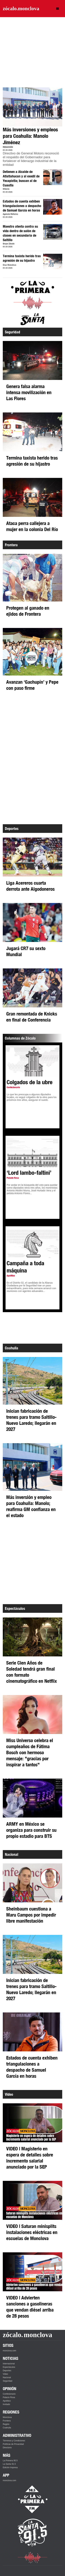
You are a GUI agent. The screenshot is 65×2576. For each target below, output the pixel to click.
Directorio (7, 2447)
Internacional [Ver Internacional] (9, 2363)
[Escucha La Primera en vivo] (32, 2499)
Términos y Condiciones (14, 2440)
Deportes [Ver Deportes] (7, 2370)
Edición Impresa (10, 2467)
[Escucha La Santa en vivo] (32, 2532)
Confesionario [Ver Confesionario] (9, 2394)
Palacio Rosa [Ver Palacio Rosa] (9, 2397)
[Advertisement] (32, 52)
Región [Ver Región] (6, 2424)
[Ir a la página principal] (21, 8)
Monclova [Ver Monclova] (7, 2417)
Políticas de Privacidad (13, 2444)
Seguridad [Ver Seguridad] (7, 2381)
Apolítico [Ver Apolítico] (7, 2401)
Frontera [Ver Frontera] (7, 2421)
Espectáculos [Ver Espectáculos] (9, 2367)
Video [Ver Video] (5, 2374)
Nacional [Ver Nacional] (7, 2377)
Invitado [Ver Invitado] (6, 2404)
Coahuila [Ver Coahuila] (7, 2427)
